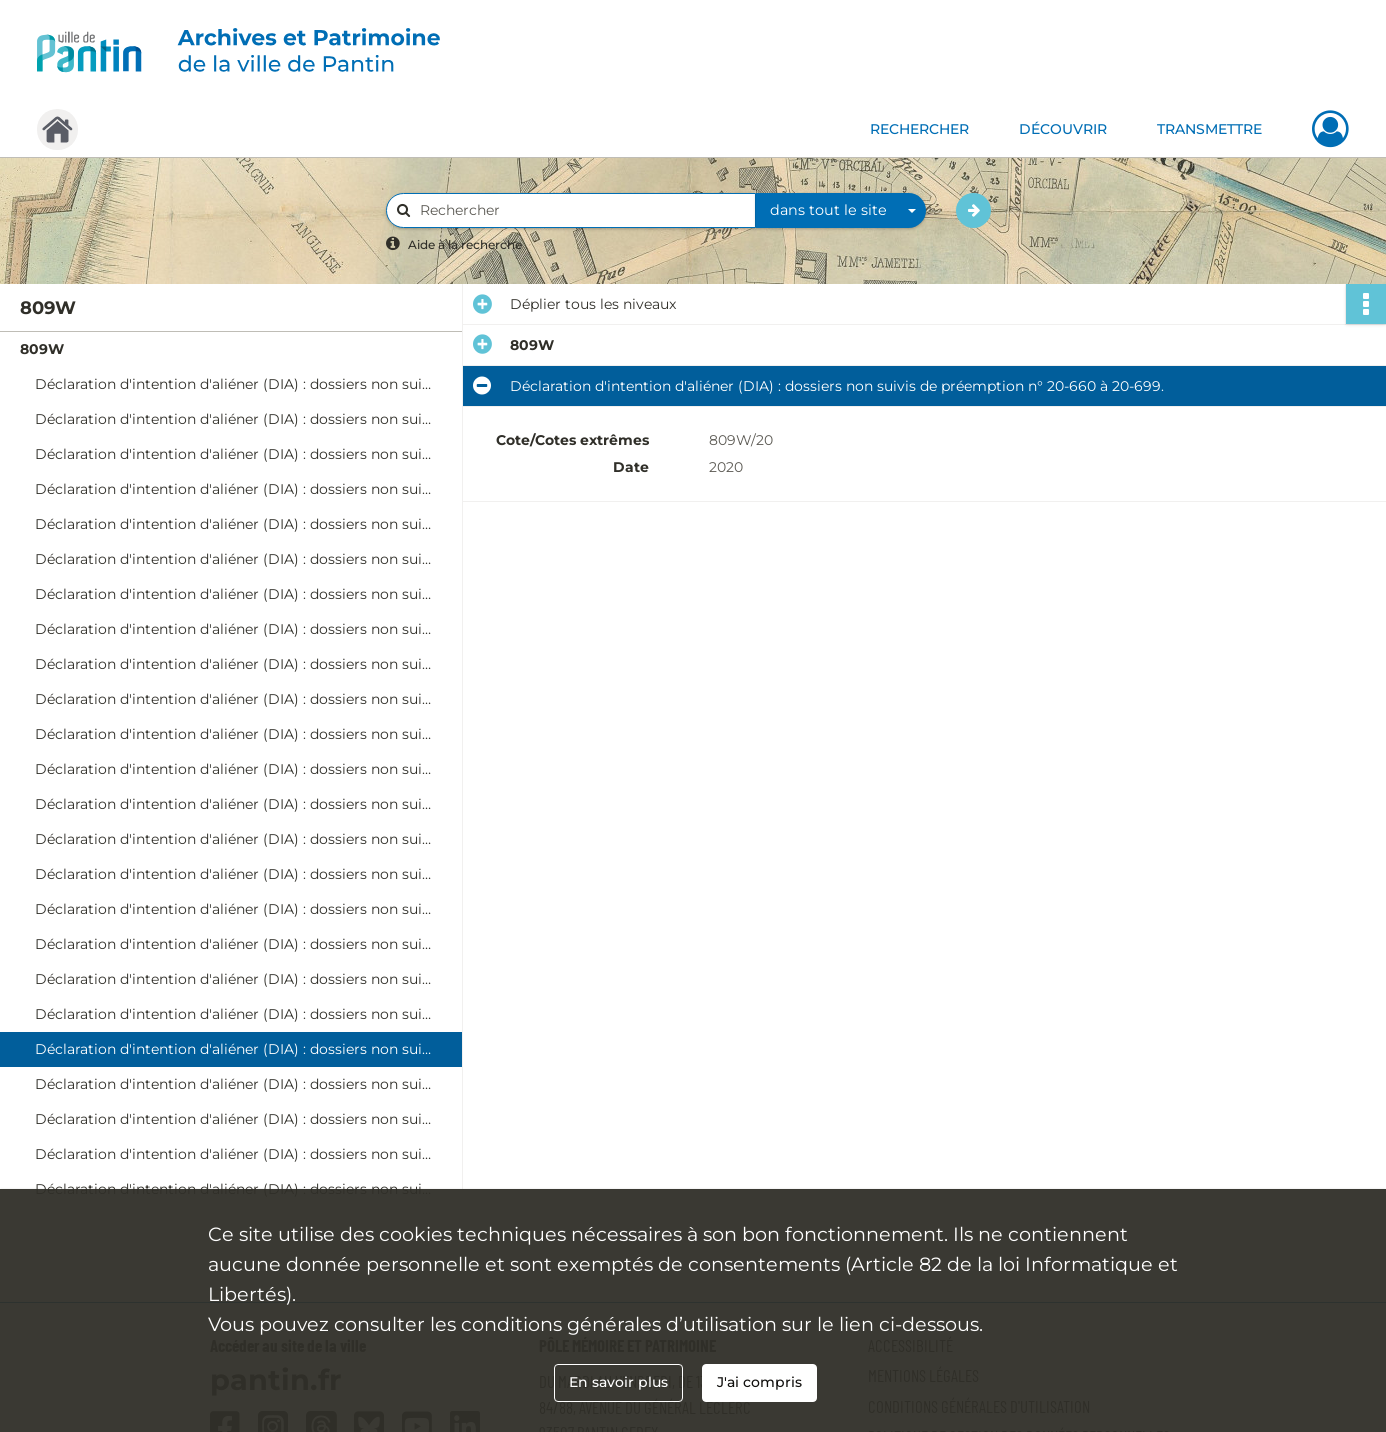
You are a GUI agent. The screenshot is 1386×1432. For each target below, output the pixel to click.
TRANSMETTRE (1209, 129)
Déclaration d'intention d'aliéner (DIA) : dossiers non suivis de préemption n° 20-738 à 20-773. (235, 1119)
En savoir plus (618, 1382)
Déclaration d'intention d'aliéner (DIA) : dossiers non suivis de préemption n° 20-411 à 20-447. (235, 804)
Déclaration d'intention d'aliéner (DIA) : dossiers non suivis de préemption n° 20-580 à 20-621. (235, 979)
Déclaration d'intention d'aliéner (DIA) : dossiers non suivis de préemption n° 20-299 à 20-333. (235, 699)
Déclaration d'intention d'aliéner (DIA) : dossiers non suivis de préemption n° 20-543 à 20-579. (235, 944)
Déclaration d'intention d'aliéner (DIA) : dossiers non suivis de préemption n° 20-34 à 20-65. (235, 419)
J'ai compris (759, 1382)
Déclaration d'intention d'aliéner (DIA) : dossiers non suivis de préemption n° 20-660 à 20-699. (235, 1049)
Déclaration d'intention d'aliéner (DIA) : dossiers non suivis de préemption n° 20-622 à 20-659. (235, 1014)
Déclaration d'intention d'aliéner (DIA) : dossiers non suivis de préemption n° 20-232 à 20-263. (235, 629)
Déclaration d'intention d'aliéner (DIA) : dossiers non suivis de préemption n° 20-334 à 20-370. (235, 734)
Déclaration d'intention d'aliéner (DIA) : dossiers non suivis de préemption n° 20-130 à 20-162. (235, 524)
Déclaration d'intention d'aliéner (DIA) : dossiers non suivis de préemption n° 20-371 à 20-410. (235, 769)
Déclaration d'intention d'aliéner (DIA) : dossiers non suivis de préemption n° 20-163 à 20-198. (235, 559)
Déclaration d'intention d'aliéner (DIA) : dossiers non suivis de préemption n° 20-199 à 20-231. (235, 594)
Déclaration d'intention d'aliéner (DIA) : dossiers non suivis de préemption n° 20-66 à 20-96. (235, 454)
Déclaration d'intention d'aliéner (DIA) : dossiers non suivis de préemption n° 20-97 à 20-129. (235, 489)
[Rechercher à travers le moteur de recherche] (581, 210)
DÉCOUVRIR (1063, 129)
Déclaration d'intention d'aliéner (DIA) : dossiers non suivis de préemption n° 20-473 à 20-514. (235, 874)
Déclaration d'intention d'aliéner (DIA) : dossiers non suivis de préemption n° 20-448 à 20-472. (235, 839)
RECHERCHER (919, 129)
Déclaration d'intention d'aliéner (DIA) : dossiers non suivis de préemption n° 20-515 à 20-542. (235, 909)
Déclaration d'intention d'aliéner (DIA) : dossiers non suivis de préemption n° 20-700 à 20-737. (235, 1084)
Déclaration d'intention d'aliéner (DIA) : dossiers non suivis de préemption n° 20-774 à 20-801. (235, 1154)
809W (42, 349)
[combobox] (841, 211)
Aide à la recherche (465, 244)
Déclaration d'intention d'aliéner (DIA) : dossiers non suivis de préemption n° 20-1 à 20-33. (235, 384)
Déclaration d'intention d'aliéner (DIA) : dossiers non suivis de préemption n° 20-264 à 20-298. (235, 664)
